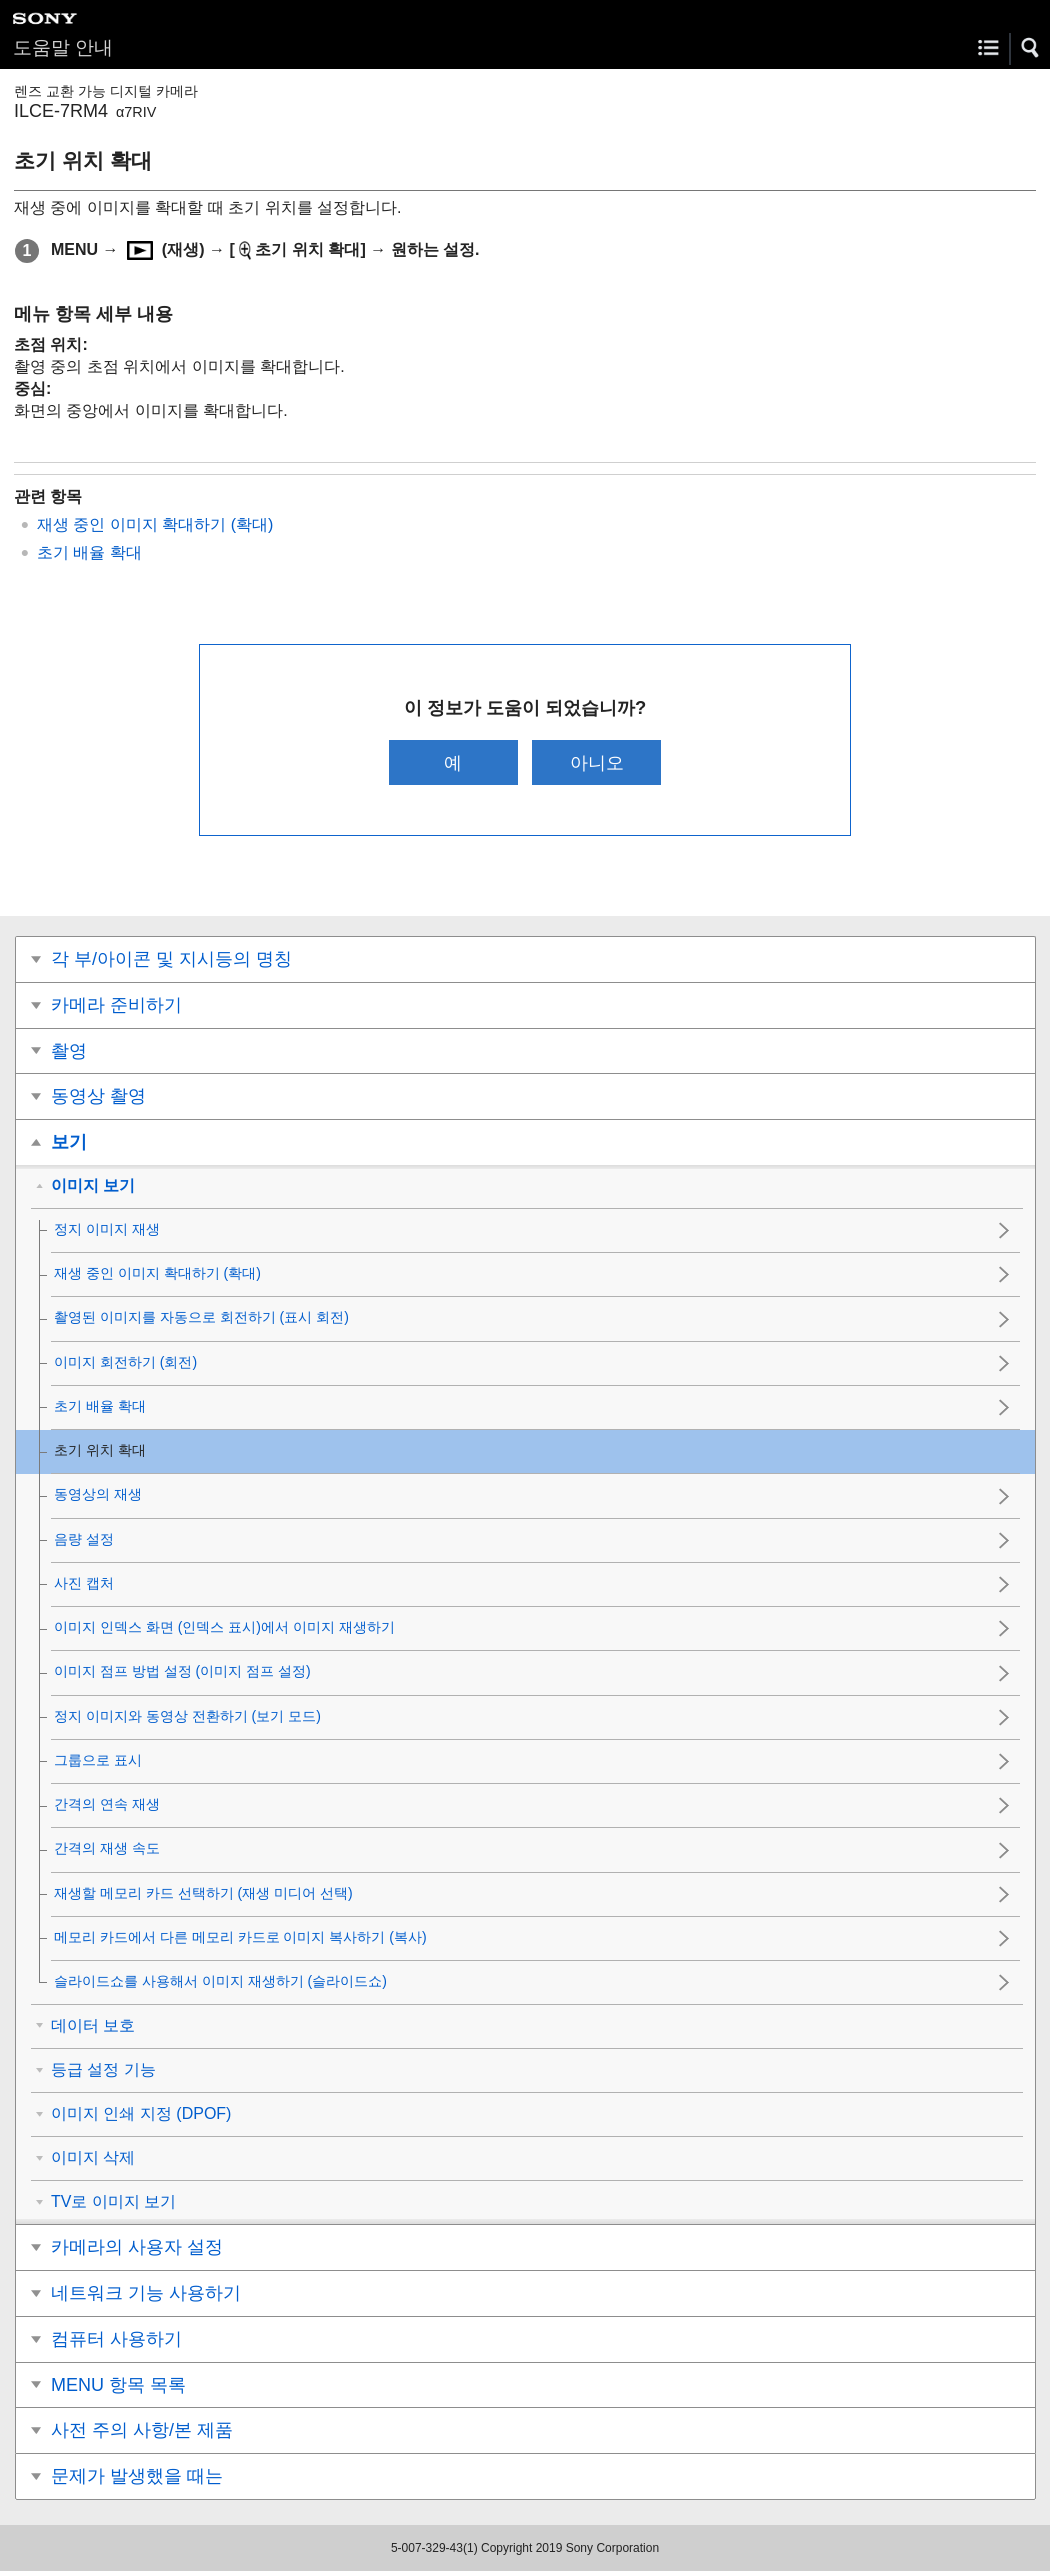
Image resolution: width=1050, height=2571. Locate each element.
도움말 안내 (63, 47)
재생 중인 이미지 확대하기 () (155, 524)
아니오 (597, 762)
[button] (1031, 48)
